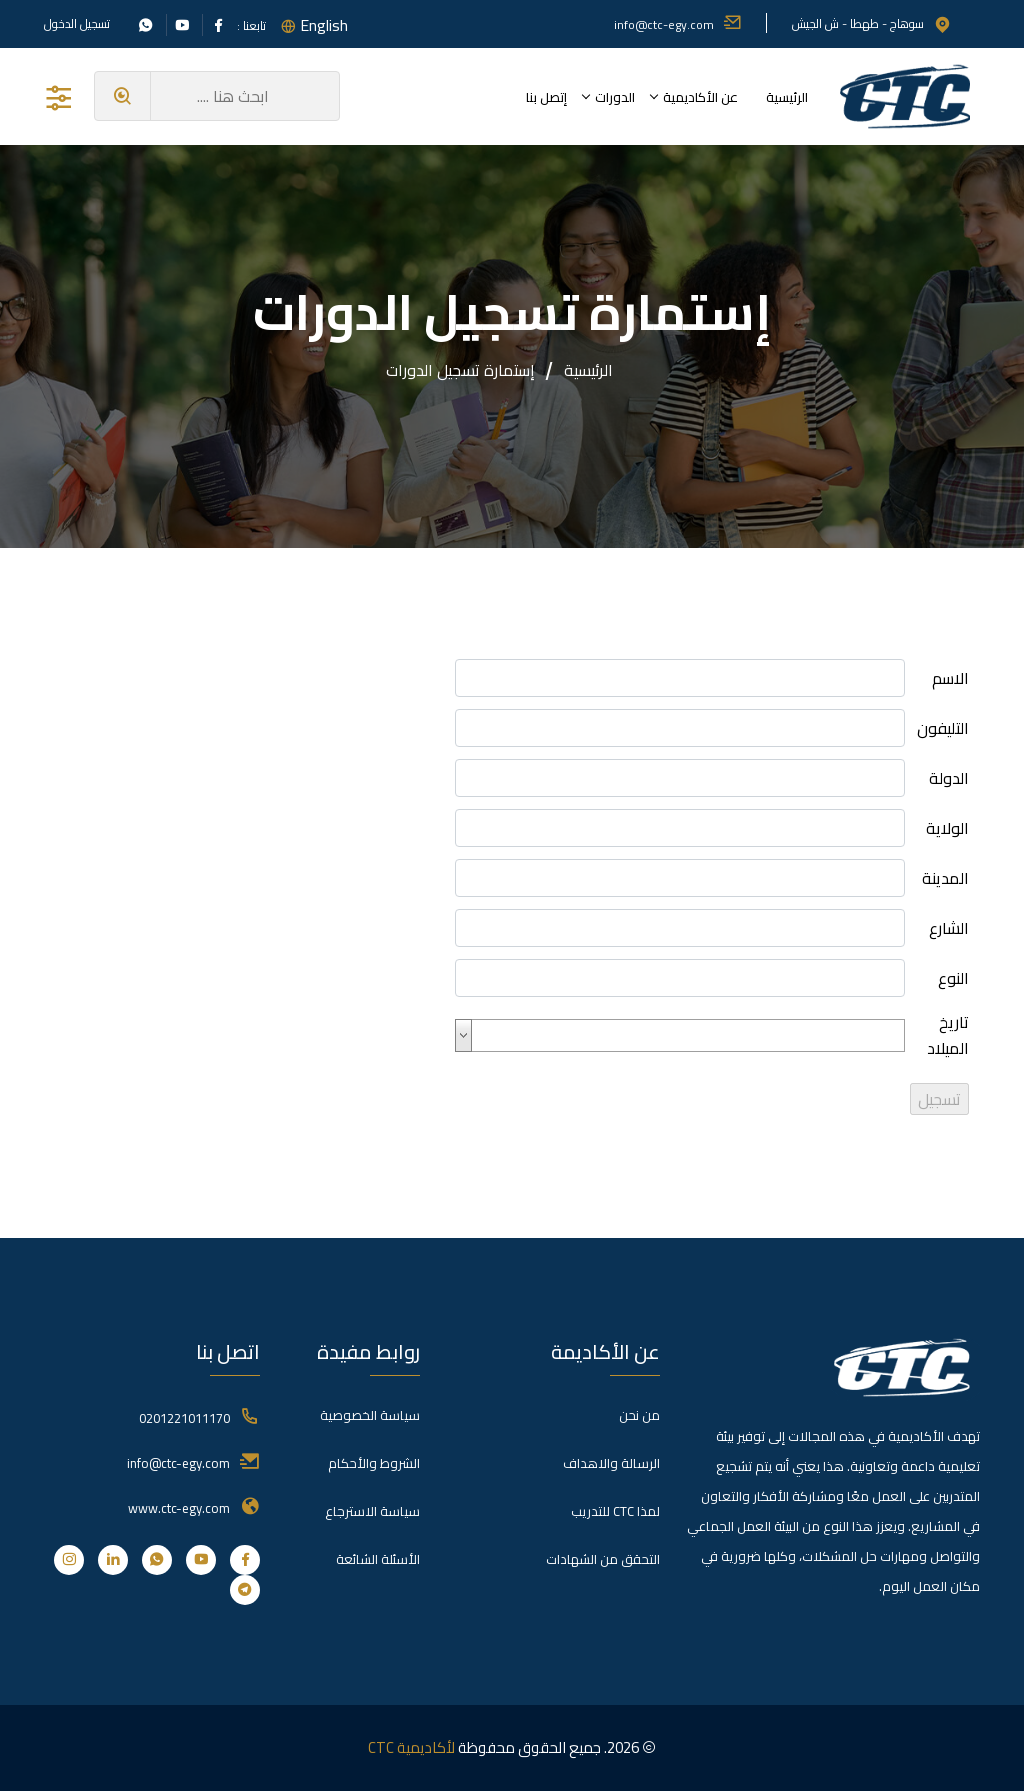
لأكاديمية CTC (411, 1747)
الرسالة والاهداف (611, 1463)
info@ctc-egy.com (678, 24)
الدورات (615, 97)
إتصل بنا (546, 97)
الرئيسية (787, 97)
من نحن (639, 1415)
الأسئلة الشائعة (378, 1559)
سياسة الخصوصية (370, 1415)
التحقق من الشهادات (603, 1559)
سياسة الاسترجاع (372, 1511)
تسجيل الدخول (77, 24)
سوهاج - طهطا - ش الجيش (872, 23)
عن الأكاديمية (700, 97)
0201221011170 (184, 1418)
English (324, 25)
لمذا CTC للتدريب (615, 1511)
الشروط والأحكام (374, 1463)
